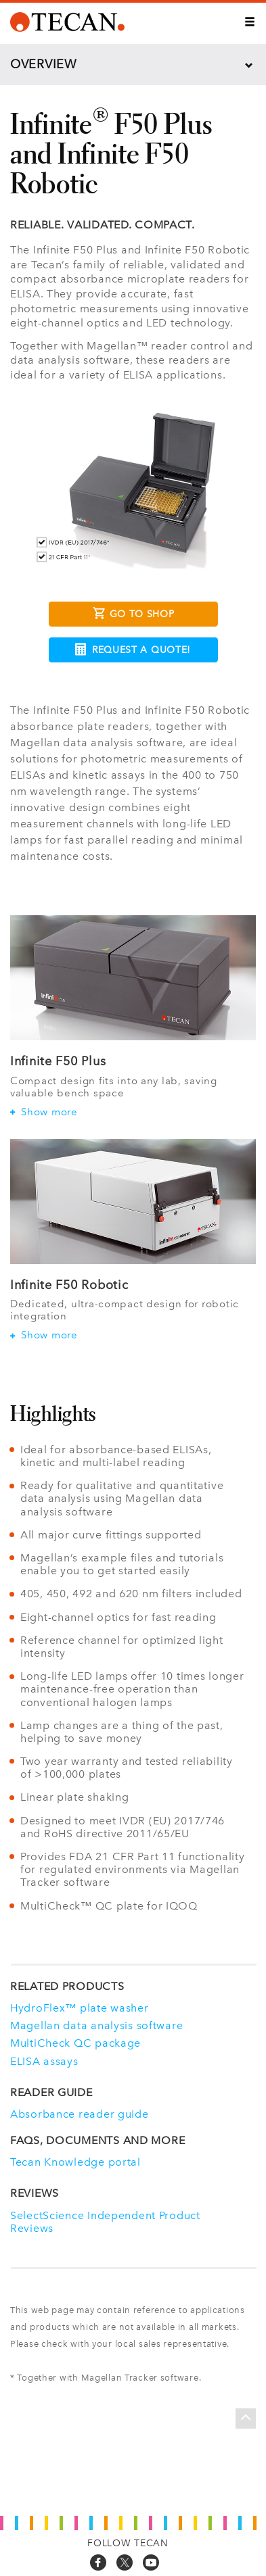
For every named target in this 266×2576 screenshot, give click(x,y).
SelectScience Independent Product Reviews (105, 2222)
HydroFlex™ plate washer (79, 2007)
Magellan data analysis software (96, 2025)
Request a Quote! (133, 649)
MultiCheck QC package (75, 2043)
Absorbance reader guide (79, 2114)
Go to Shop (133, 615)
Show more (44, 1112)
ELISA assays (44, 2061)
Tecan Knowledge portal (75, 2162)
